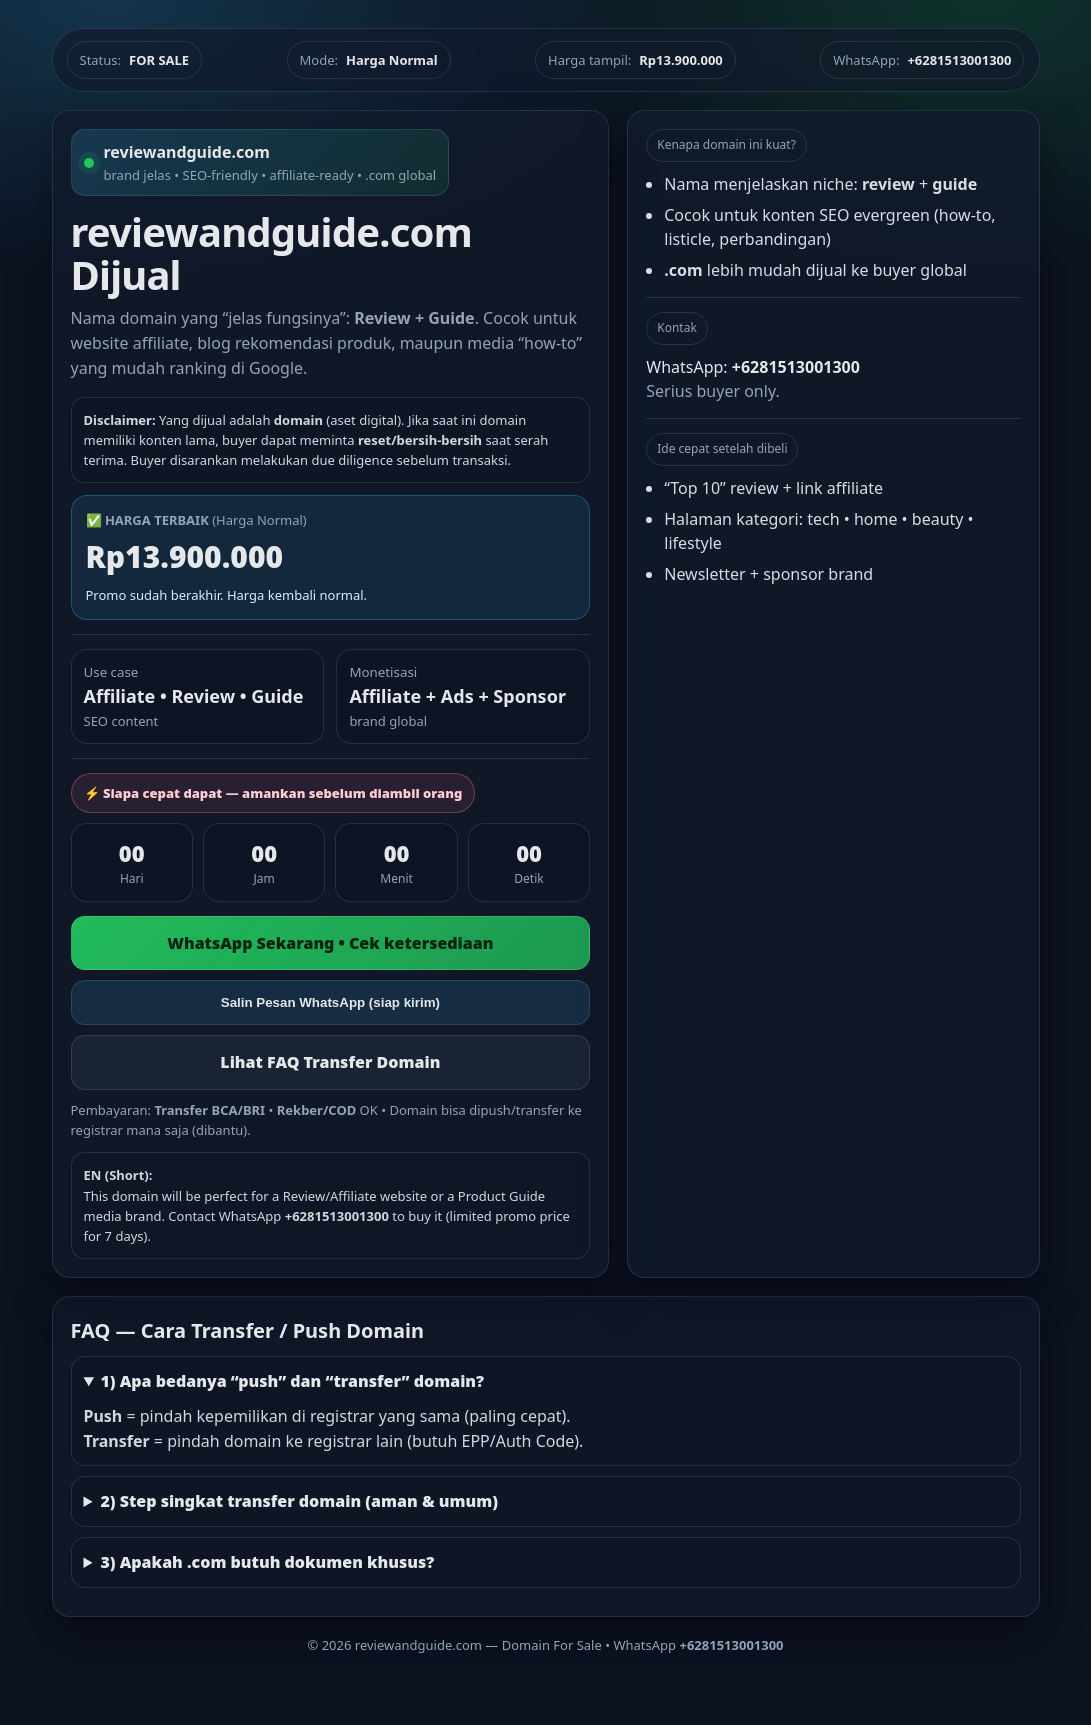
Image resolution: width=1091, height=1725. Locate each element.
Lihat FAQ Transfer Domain (330, 1062)
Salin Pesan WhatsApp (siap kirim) (330, 1002)
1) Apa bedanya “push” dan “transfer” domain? (292, 1381)
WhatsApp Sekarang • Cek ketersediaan (330, 943)
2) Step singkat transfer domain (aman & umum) (299, 1501)
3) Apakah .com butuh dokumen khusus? (267, 1562)
